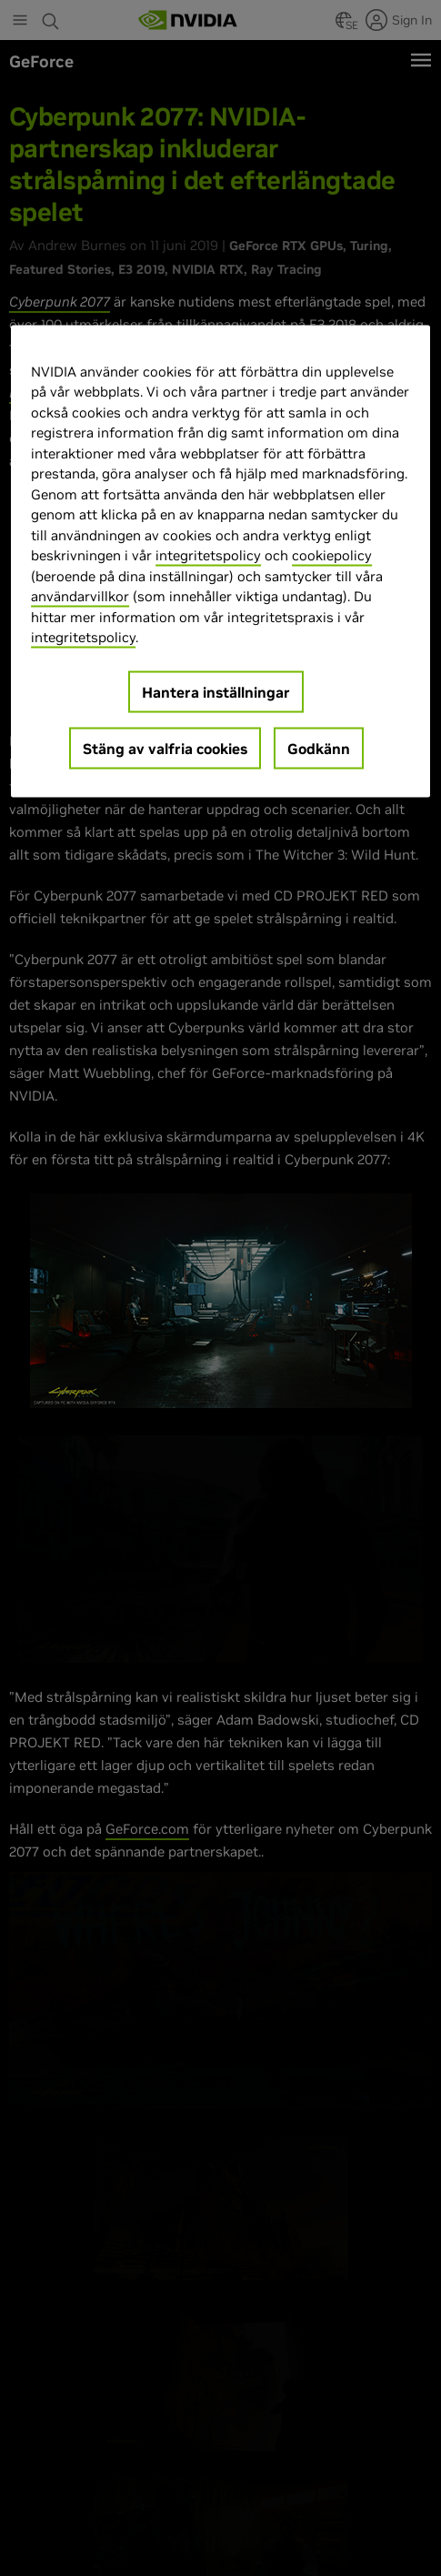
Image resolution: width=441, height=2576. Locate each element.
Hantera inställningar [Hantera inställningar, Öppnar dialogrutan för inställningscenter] (216, 691)
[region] (220, 561)
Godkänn (318, 748)
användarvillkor (80, 596)
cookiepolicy (332, 555)
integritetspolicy (208, 555)
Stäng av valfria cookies (165, 748)
